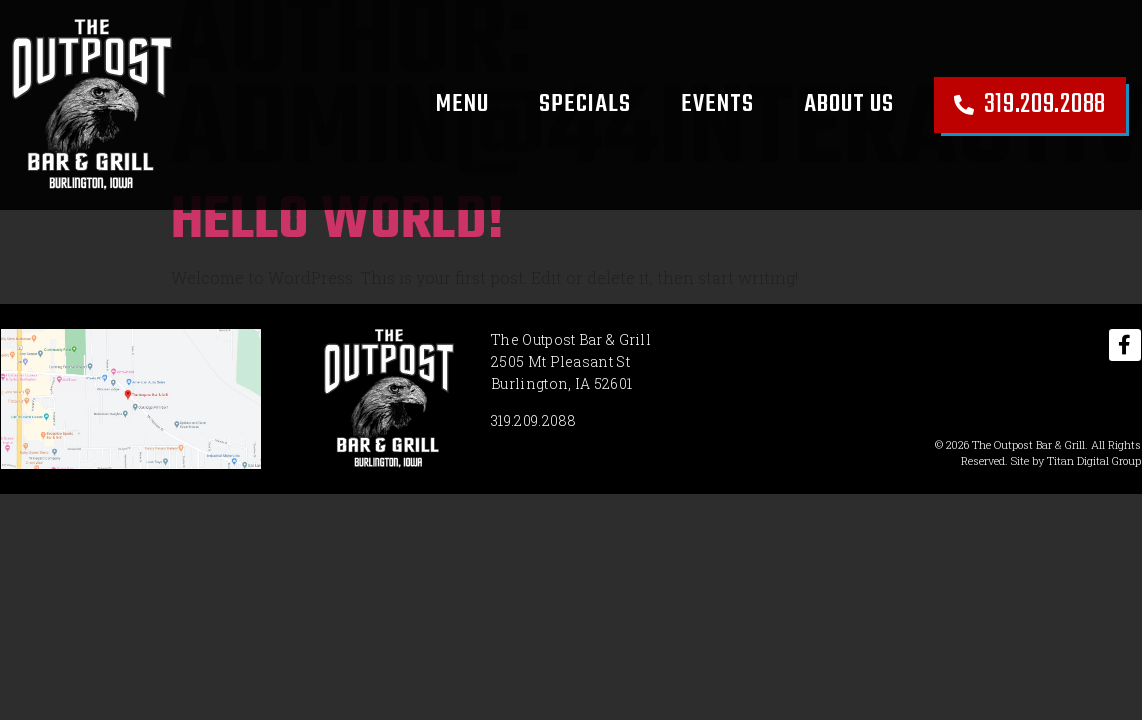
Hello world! (337, 221)
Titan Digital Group (1094, 460)
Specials (585, 104)
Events (717, 104)
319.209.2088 (534, 420)
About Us (849, 104)
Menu (462, 104)
